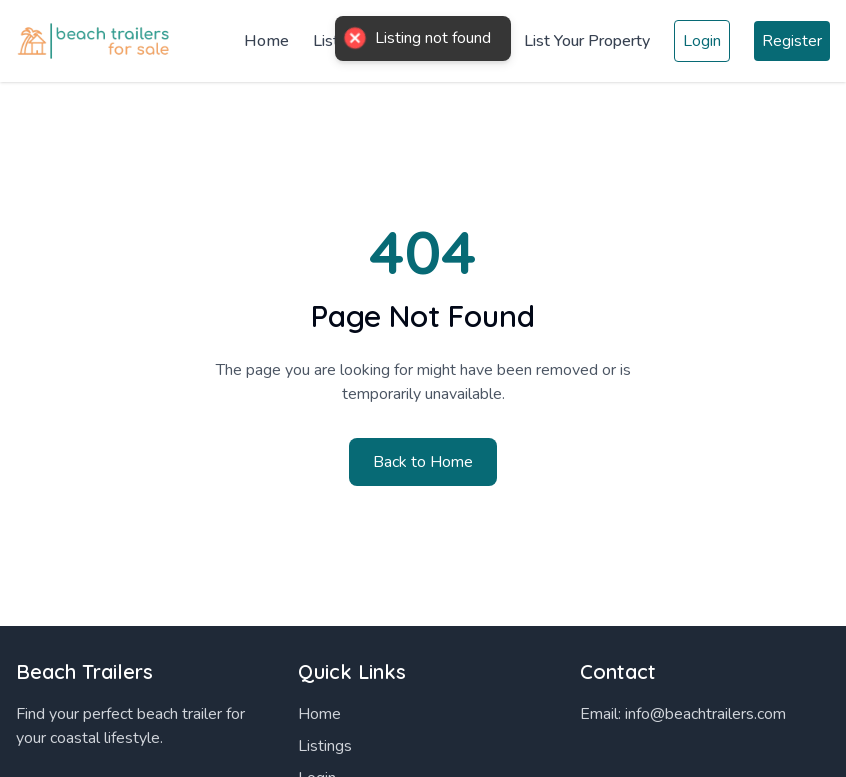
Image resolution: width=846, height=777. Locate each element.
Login (702, 41)
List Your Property (587, 41)
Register (792, 41)
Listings (325, 746)
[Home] (96, 41)
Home (266, 41)
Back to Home (423, 462)
